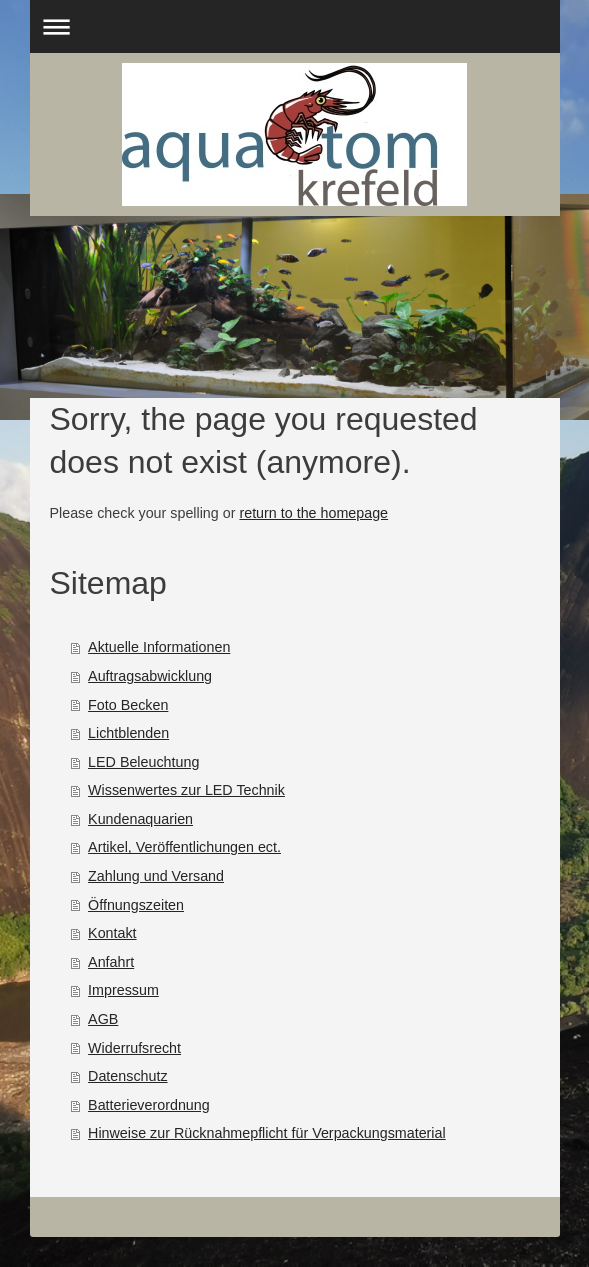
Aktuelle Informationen (159, 647)
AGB (103, 1019)
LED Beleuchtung (143, 762)
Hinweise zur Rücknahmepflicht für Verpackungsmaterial (267, 1133)
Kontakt (112, 933)
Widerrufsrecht (134, 1048)
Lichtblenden (128, 733)
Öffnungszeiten (136, 905)
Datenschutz (127, 1076)
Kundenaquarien (140, 819)
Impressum (123, 990)
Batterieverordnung (149, 1105)
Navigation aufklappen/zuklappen (295, 26)
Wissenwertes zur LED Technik (186, 790)
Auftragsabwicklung (150, 676)
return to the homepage (313, 513)
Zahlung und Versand (156, 876)
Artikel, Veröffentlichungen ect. (184, 847)
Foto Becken (128, 705)
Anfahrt (111, 962)
